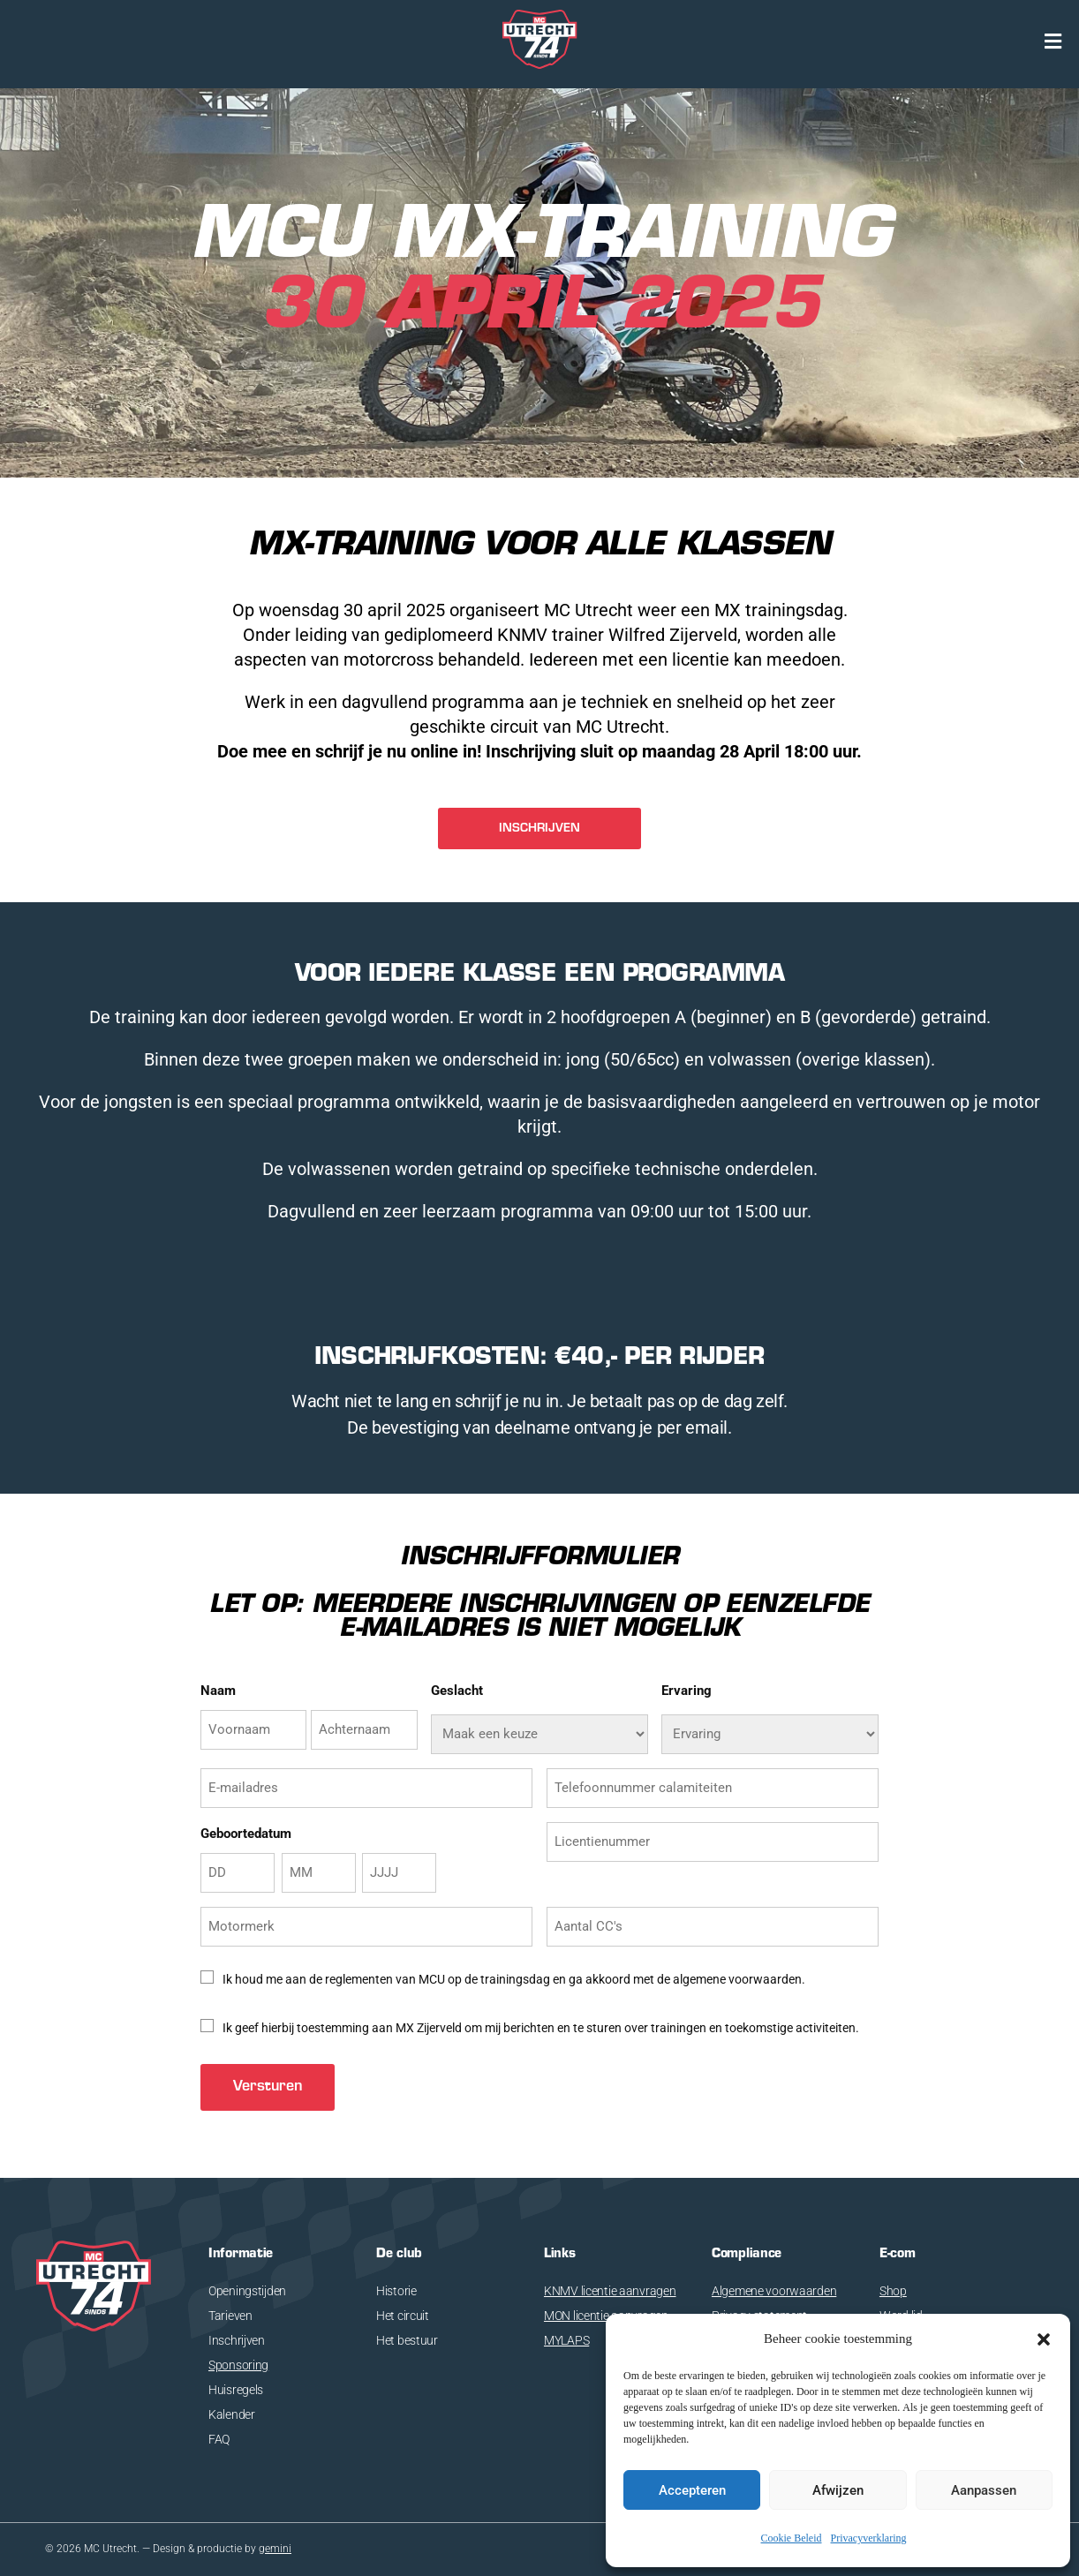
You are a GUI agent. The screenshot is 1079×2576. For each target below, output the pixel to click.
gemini (275, 2548)
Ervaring (686, 1691)
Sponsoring (238, 2365)
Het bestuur (407, 2340)
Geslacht (457, 1691)
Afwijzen (838, 2490)
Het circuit (402, 2316)
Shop (893, 2291)
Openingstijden (247, 2291)
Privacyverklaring (869, 2538)
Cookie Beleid (791, 2538)
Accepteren (692, 2490)
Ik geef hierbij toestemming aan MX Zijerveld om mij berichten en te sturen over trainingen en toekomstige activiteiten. (541, 2028)
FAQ (219, 2439)
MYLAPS (566, 2340)
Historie (396, 2291)
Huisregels (235, 2390)
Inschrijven (236, 2340)
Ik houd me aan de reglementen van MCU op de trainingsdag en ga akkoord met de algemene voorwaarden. (514, 1979)
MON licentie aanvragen (606, 2316)
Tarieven (230, 2316)
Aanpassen (983, 2490)
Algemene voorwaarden (774, 2291)
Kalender (231, 2414)
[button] (1044, 2339)
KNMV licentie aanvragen (610, 2291)
